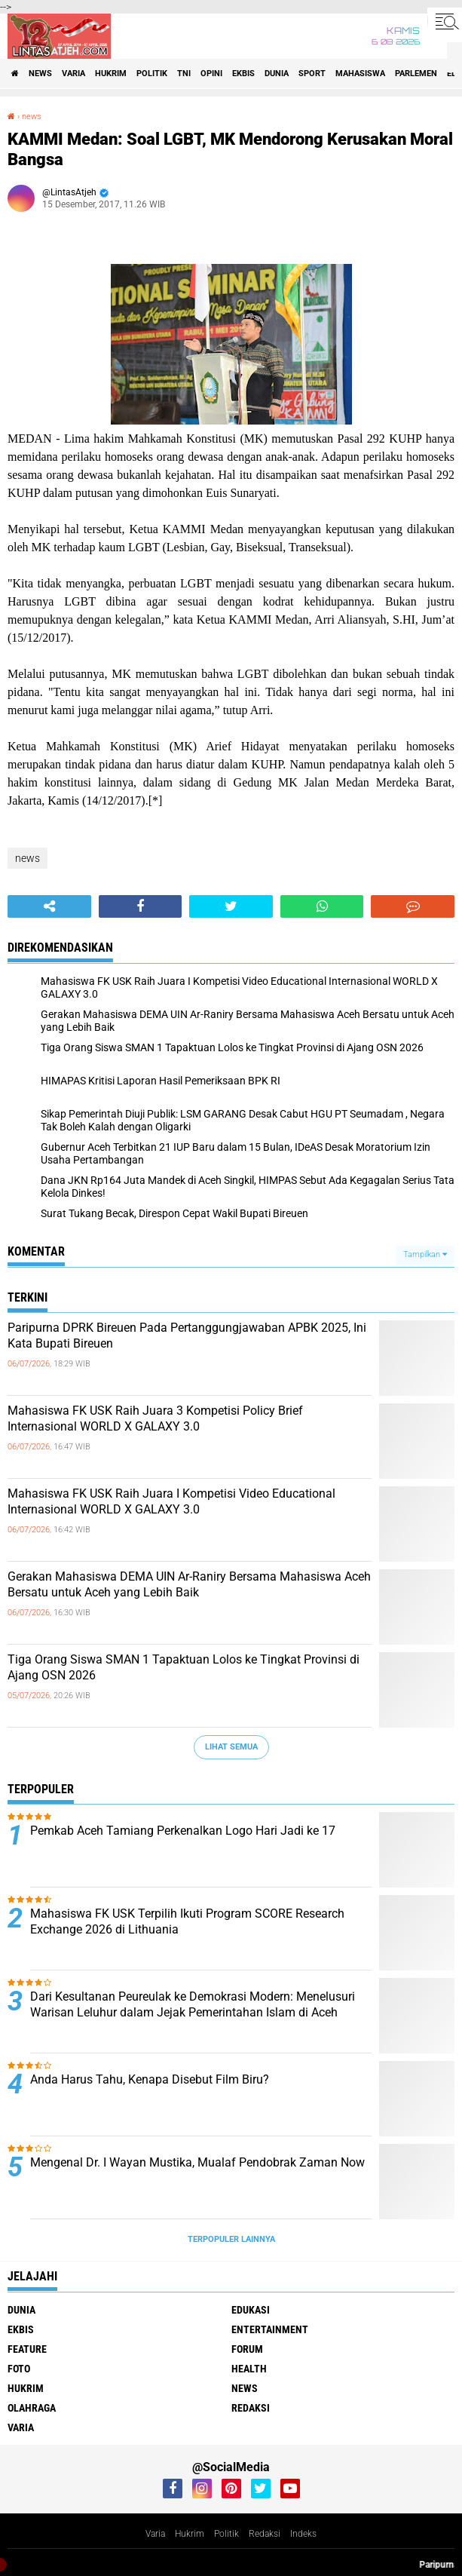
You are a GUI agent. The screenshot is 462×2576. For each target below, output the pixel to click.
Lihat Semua (231, 1747)
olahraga (32, 2408)
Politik (226, 2533)
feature (27, 2349)
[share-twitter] (231, 906)
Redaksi (264, 2533)
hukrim (111, 73)
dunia (277, 73)
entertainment (269, 2329)
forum (247, 2349)
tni (184, 73)
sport (312, 73)
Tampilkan (425, 1254)
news (40, 73)
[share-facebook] (140, 906)
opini (211, 73)
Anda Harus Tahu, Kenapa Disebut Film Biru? (149, 2079)
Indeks (303, 2533)
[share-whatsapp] (322, 906)
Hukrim (189, 2533)
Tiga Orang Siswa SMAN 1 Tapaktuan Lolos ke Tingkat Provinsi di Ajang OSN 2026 (184, 1667)
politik (151, 73)
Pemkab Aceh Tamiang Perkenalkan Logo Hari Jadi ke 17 (182, 1830)
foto (19, 2369)
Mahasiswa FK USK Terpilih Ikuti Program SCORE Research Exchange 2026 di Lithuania (187, 1921)
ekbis (243, 73)
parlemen (416, 73)
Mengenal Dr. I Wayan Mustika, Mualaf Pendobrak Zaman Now (197, 2162)
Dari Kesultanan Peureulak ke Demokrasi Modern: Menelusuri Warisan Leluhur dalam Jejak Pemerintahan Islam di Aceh (192, 2004)
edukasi (250, 2310)
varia (73, 73)
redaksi (250, 2408)
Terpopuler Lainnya (231, 2239)
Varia (155, 2533)
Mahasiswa (360, 73)
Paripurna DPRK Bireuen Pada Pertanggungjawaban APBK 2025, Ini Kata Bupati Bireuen (187, 1335)
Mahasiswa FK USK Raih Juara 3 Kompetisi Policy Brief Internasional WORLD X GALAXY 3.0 (155, 1418)
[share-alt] (49, 906)
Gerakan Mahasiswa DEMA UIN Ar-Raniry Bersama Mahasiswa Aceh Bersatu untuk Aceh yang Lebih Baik (189, 1584)
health (249, 2369)
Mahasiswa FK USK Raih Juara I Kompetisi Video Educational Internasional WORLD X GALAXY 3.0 (171, 1501)
